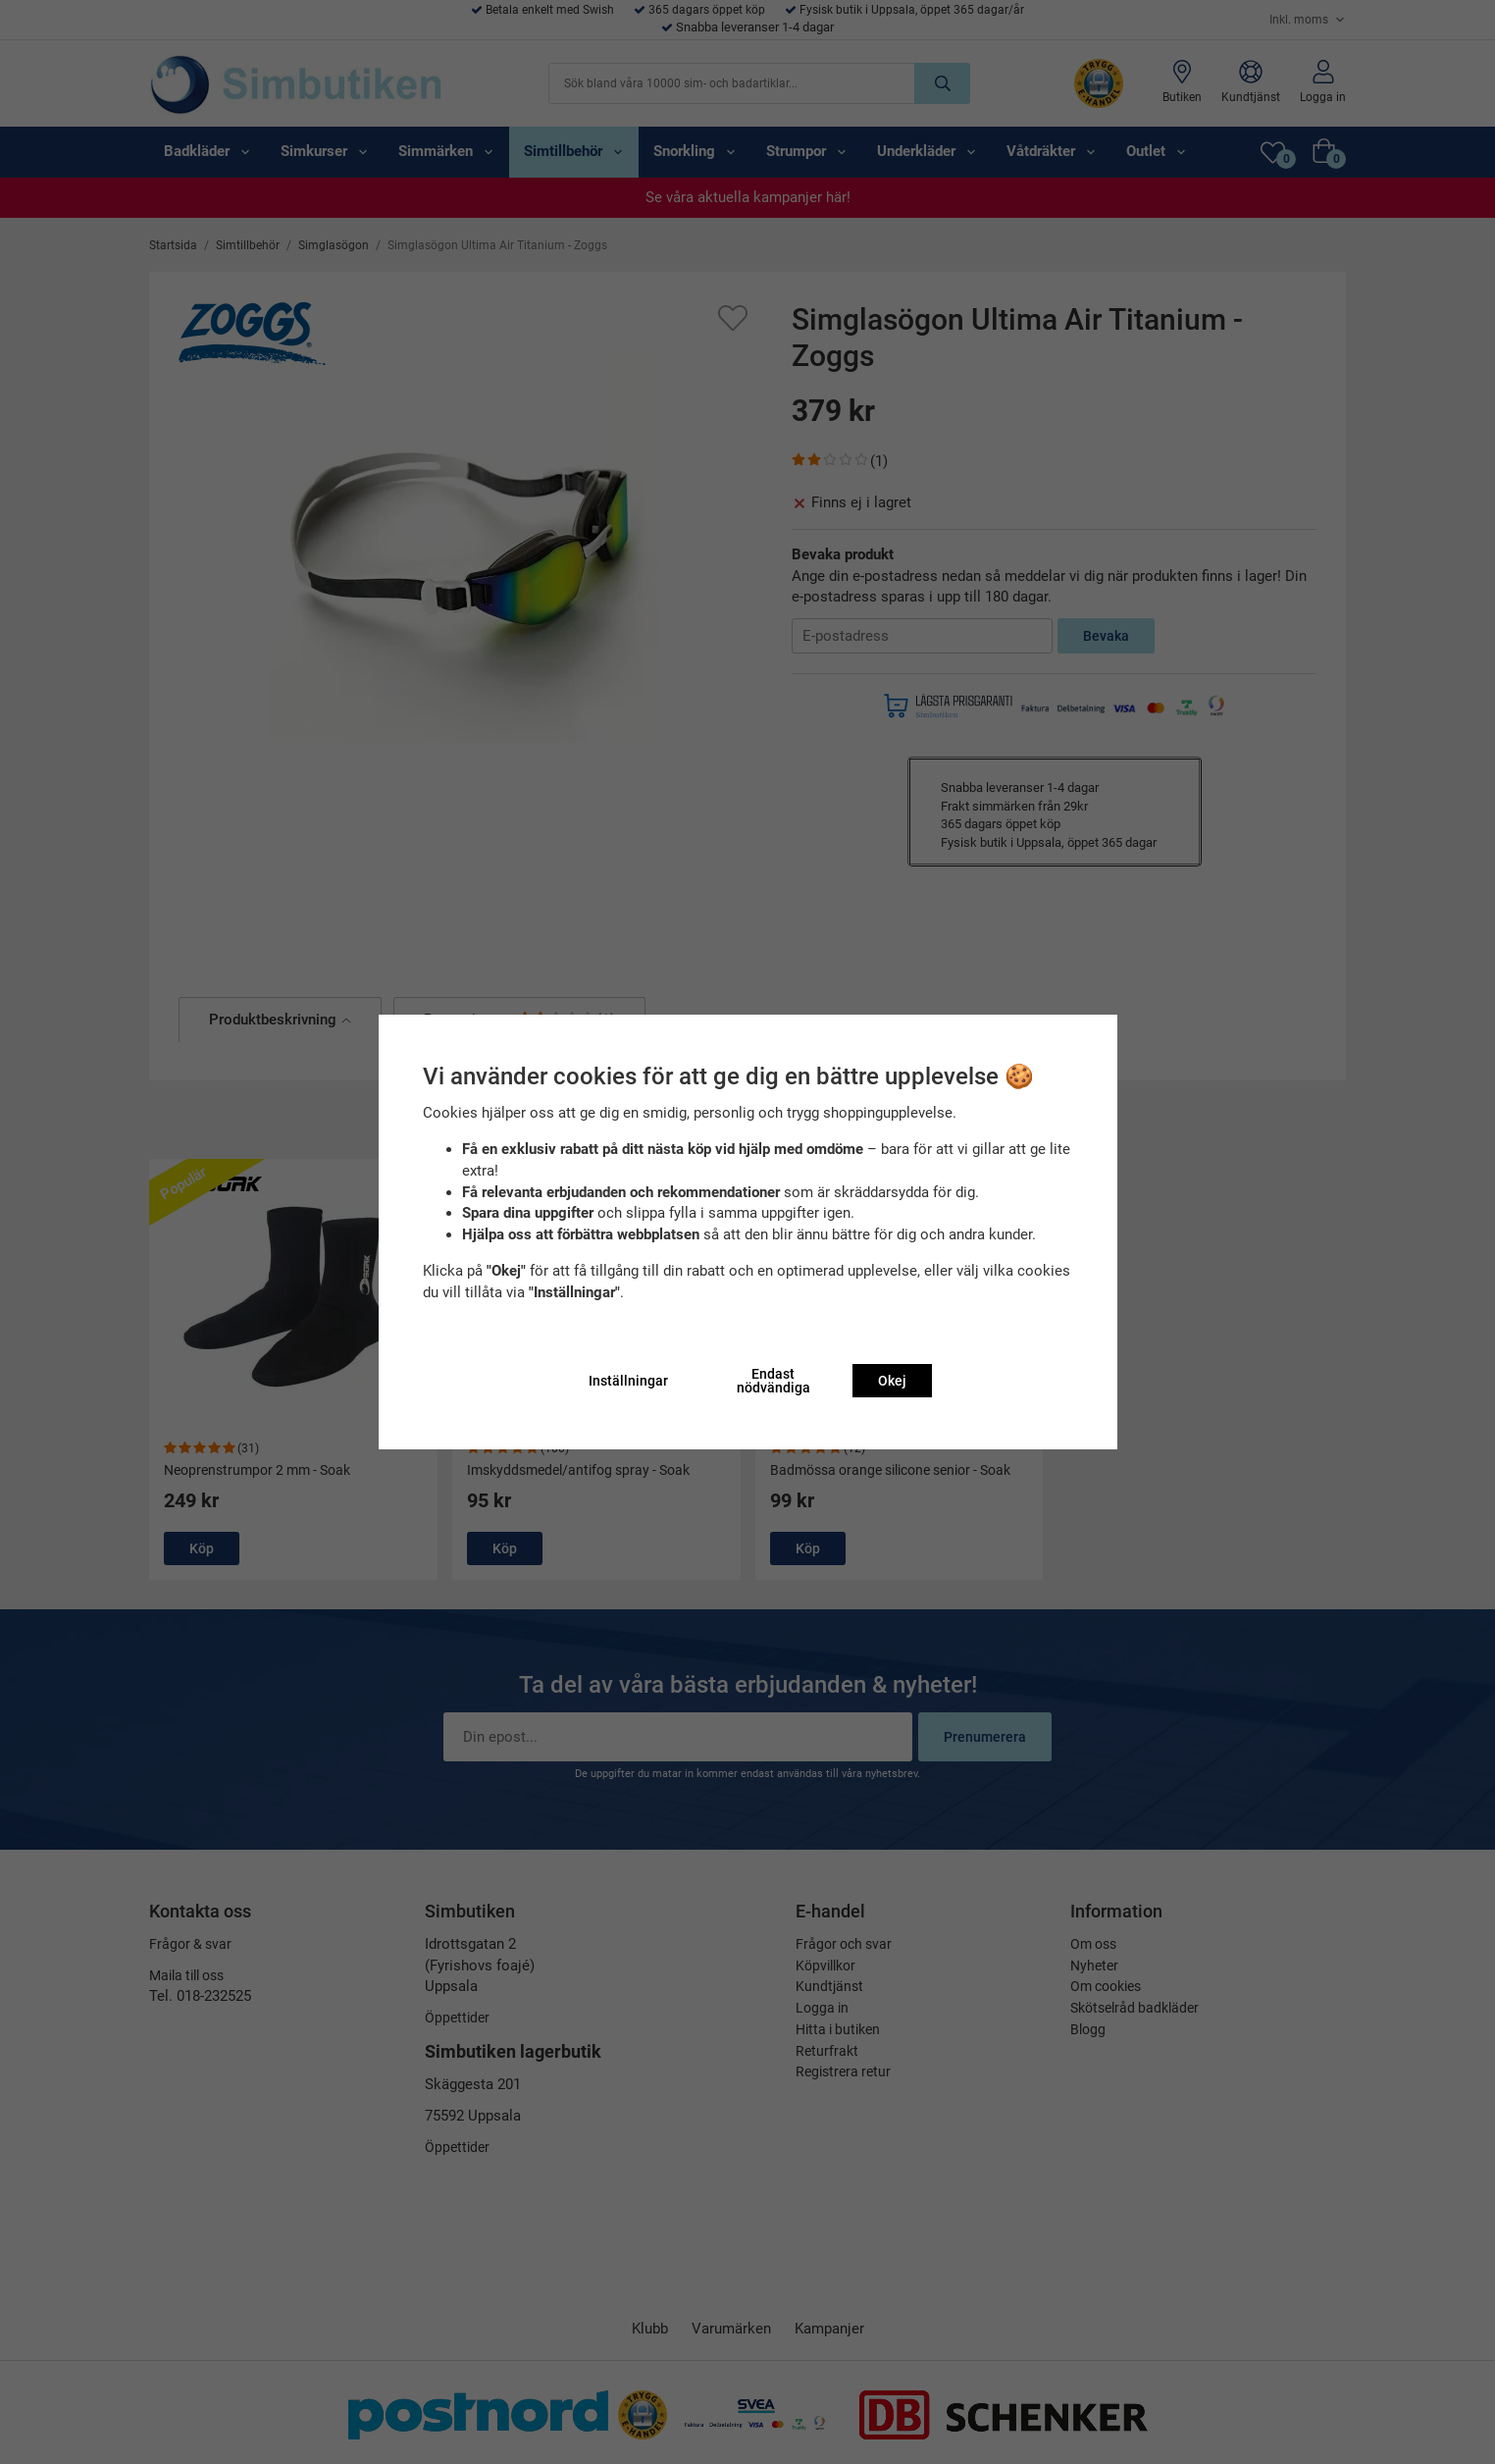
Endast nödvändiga (773, 1380)
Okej (892, 1381)
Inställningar (628, 1381)
